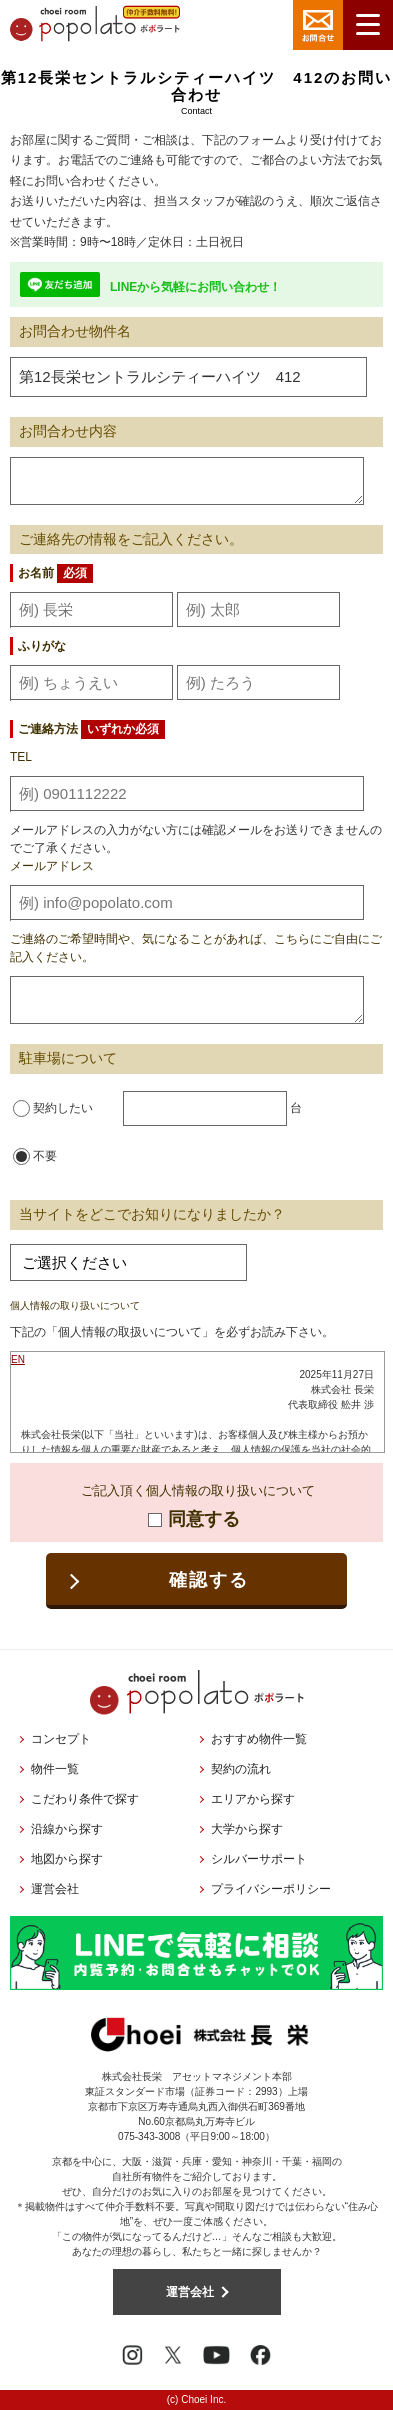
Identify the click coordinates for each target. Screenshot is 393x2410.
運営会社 (55, 1889)
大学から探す (247, 1829)
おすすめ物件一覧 (259, 1739)
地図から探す (67, 1859)
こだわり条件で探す (85, 1799)
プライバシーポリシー (271, 1889)
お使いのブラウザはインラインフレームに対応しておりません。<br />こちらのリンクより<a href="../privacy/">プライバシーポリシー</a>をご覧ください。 (197, 1402)
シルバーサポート (259, 1859)
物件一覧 (55, 1769)
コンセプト (61, 1739)
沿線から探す (67, 1829)
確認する (208, 1580)
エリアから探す (253, 1799)
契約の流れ (241, 1769)
